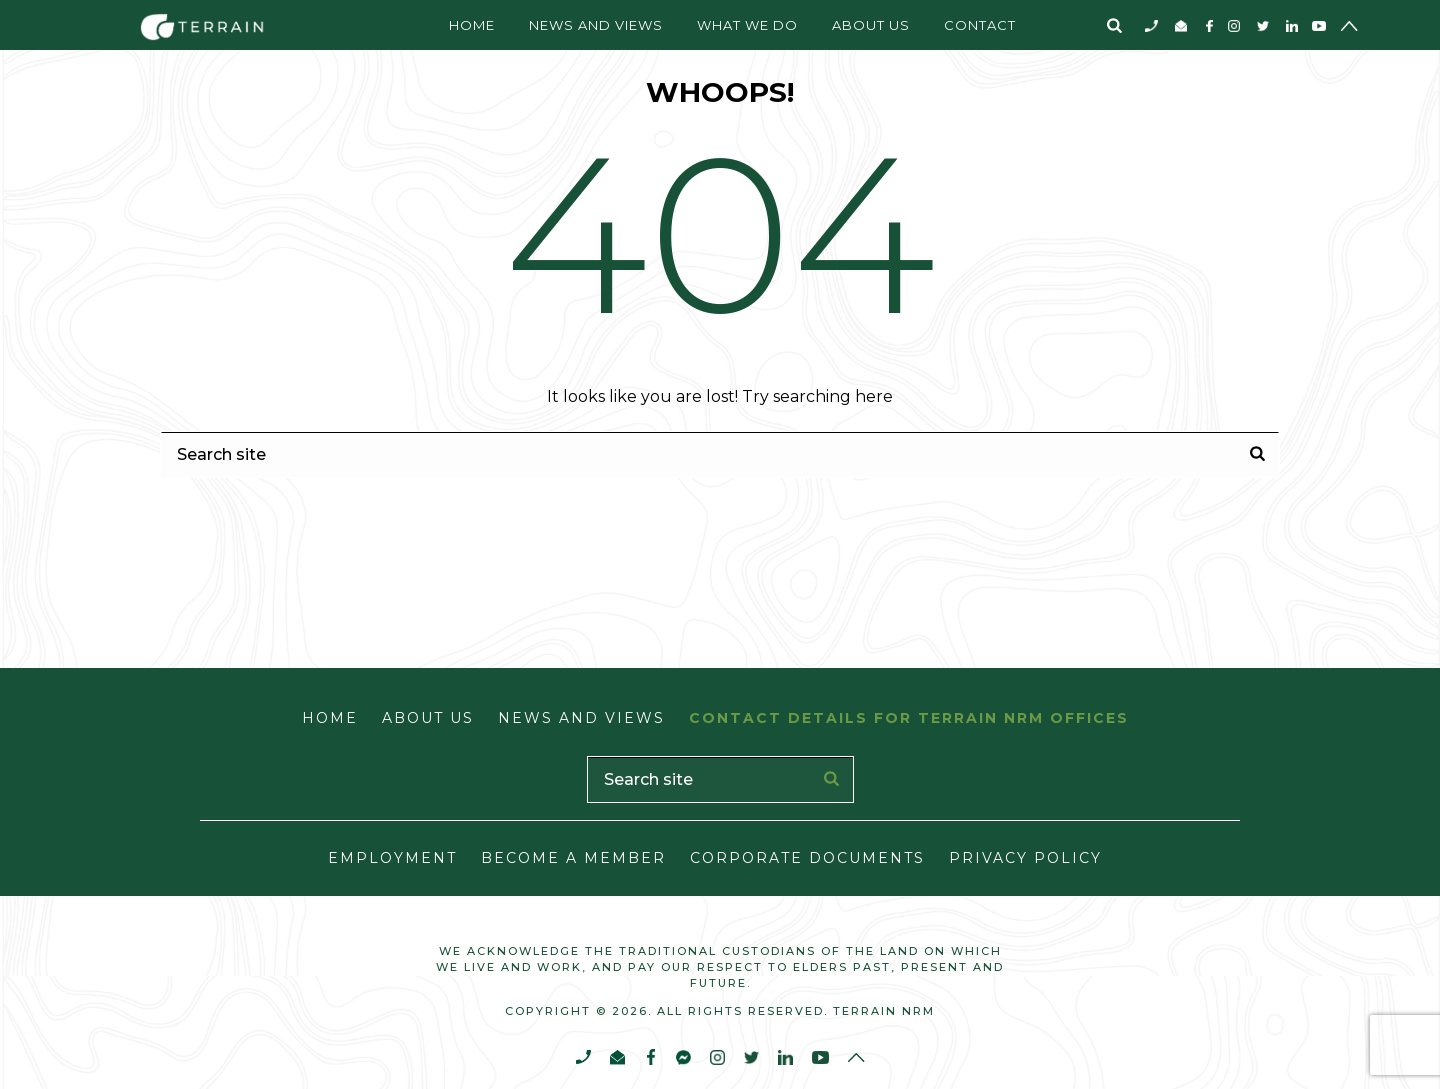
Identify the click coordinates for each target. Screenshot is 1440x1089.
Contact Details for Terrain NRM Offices (909, 718)
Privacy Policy (1025, 858)
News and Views (596, 25)
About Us (871, 25)
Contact (980, 25)
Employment (392, 858)
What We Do (747, 25)
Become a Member (573, 858)
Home (472, 25)
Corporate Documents (807, 858)
